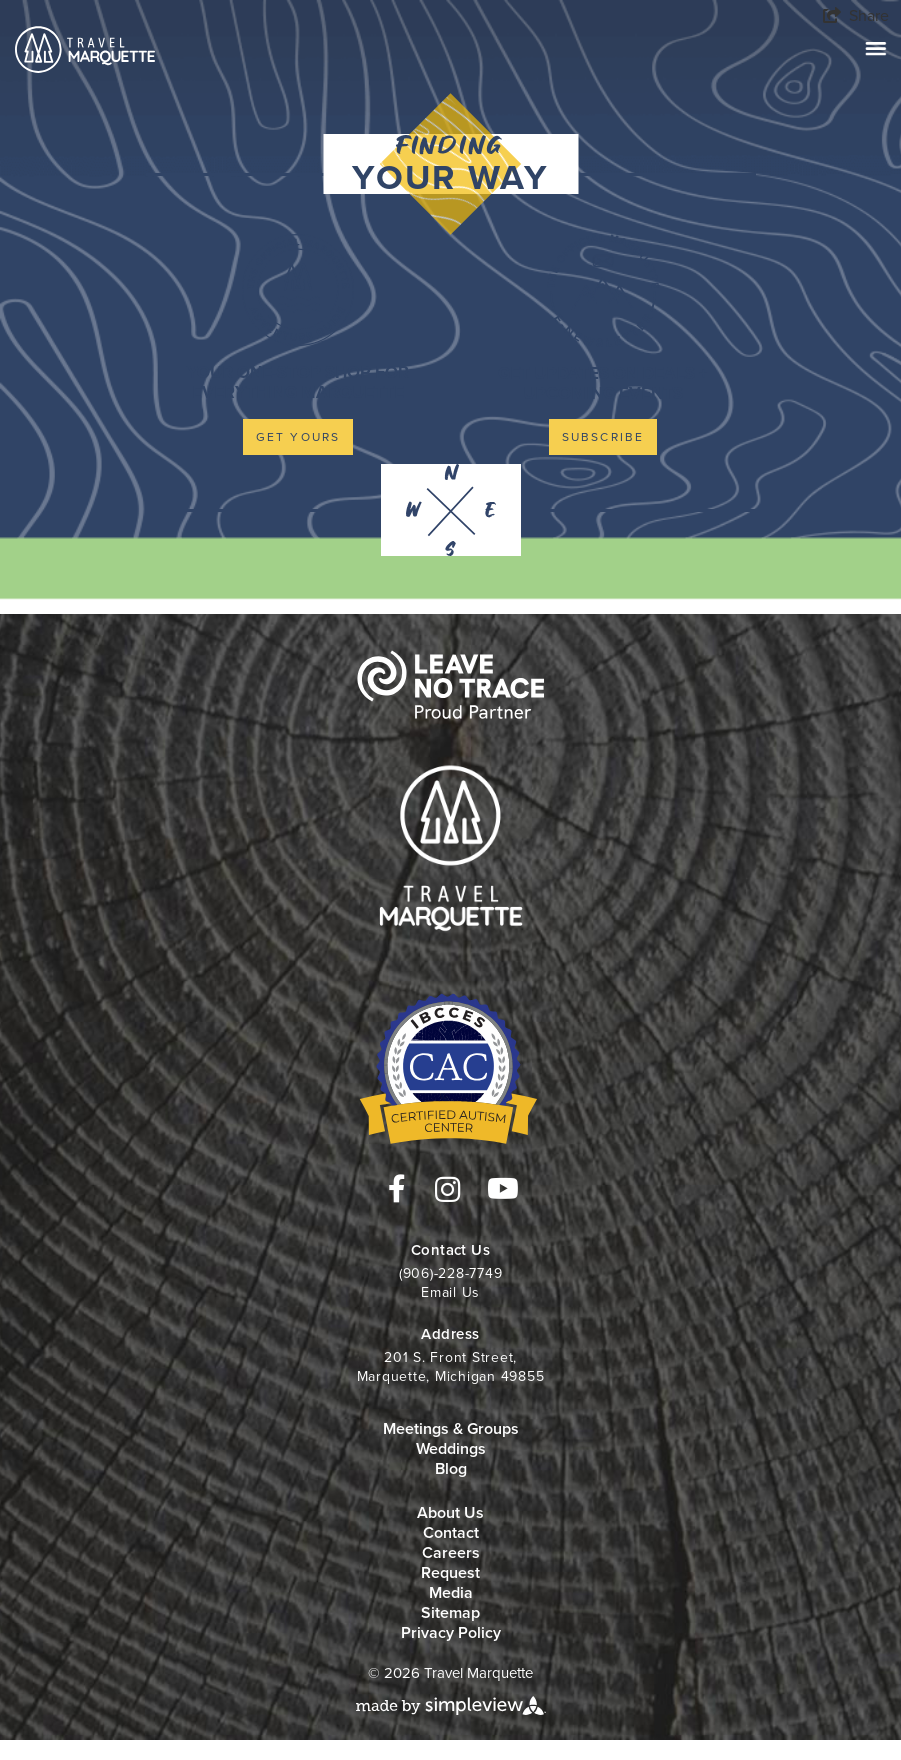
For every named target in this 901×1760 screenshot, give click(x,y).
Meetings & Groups (451, 1428)
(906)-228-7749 (451, 1273)
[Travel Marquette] (85, 47)
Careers (451, 1552)
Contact (451, 1532)
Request (450, 1572)
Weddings (451, 1448)
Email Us (450, 1292)
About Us (450, 1512)
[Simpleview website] (451, 1704)
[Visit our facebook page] (397, 1189)
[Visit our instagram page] (447, 1190)
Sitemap (450, 1612)
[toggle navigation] (876, 49)
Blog (451, 1468)
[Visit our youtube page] (503, 1189)
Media (451, 1592)
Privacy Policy (451, 1632)
